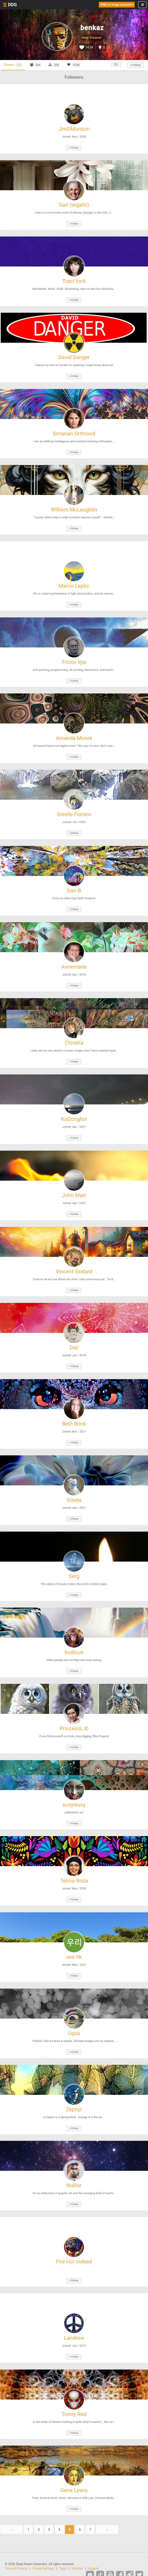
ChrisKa (74, 1038)
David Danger (74, 356)
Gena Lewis (74, 2477)
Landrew (74, 2325)
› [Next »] (107, 2515)
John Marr (74, 1189)
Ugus (74, 2022)
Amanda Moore (74, 735)
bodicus (74, 1644)
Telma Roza (74, 1871)
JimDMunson (74, 129)
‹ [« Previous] (11, 2515)
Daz (74, 1341)
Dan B (74, 886)
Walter (74, 2174)
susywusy (74, 1795)
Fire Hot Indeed (74, 2249)
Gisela (74, 1492)
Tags (62, 2554)
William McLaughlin (74, 507)
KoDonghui (74, 1113)
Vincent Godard (74, 1265)
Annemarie (74, 962)
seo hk (74, 1946)
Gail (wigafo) (74, 204)
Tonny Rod (74, 2401)
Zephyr (74, 2098)
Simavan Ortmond (74, 432)
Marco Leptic (74, 583)
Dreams (14, 65)
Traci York (74, 280)
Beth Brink (74, 1416)
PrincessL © (74, 1719)
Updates (77, 2554)
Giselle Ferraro (74, 810)
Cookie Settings (43, 2554)
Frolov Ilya (74, 659)
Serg (74, 1568)
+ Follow (135, 65)
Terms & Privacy (16, 2554)
